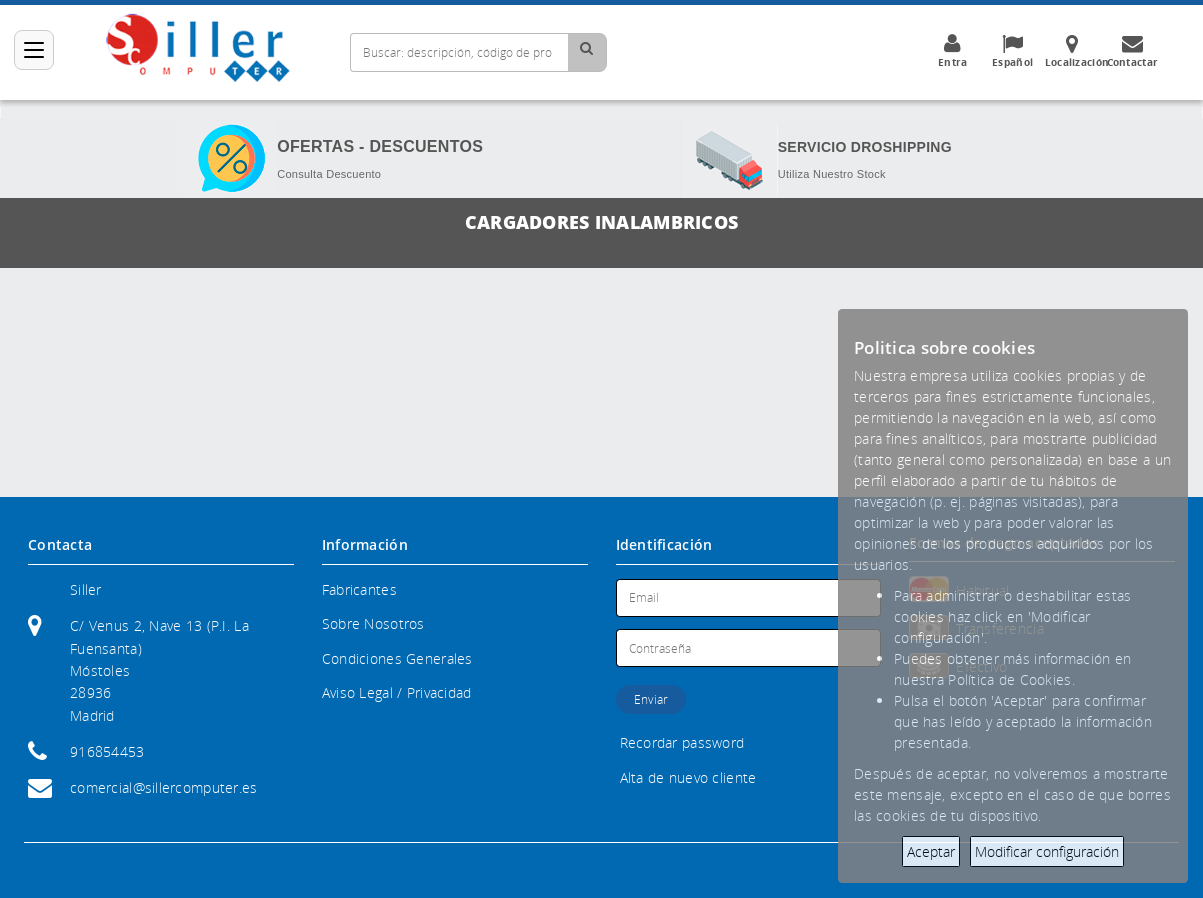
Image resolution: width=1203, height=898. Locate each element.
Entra (953, 51)
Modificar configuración (1047, 851)
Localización (1077, 51)
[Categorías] (34, 50)
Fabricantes (359, 589)
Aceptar (931, 851)
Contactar (1133, 51)
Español (1013, 51)
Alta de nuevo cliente (688, 777)
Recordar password (682, 742)
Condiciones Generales (397, 658)
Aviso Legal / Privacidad (397, 692)
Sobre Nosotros (373, 623)
